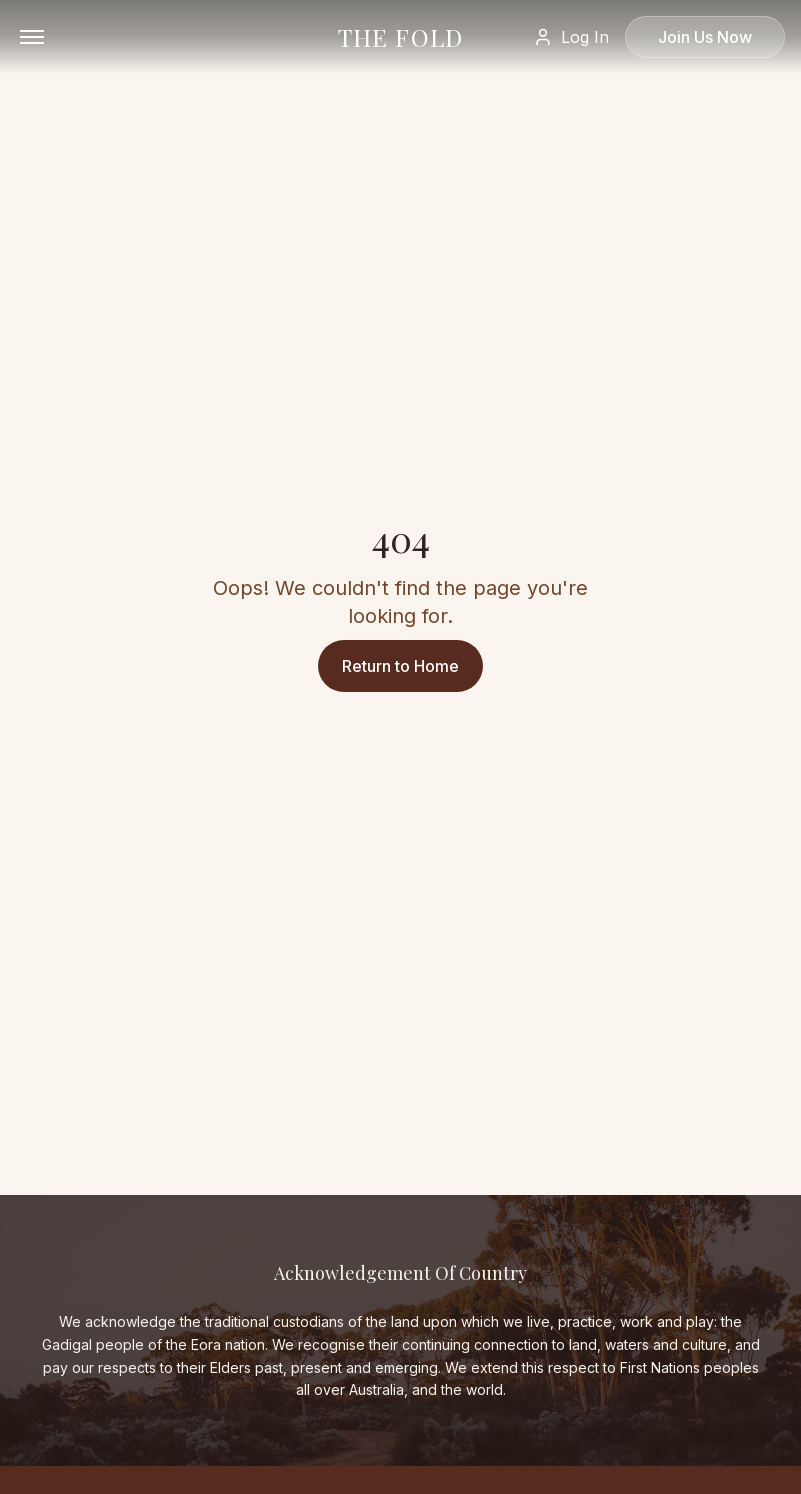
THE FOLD (401, 37)
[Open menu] (32, 37)
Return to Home (400, 666)
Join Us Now (705, 37)
